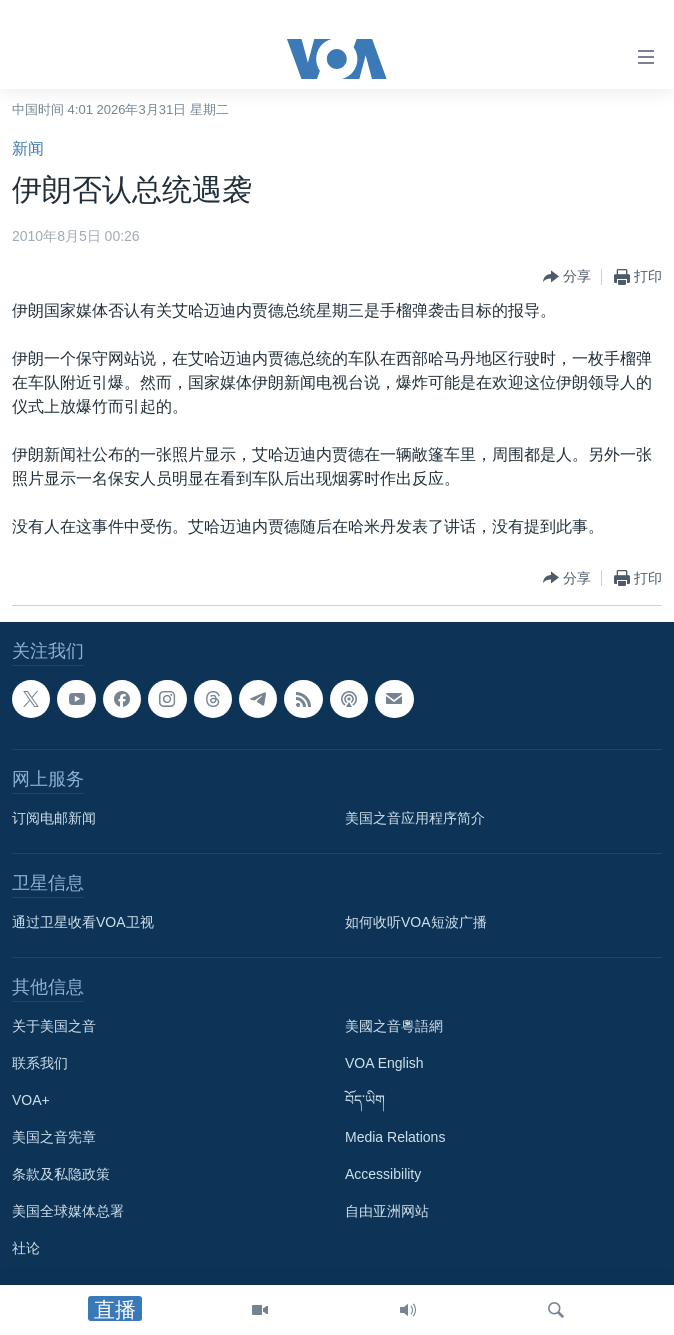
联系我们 (40, 1063)
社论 (26, 1248)
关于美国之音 (54, 1026)
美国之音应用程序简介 (415, 818)
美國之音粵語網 (394, 1026)
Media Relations (395, 1137)
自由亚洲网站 (387, 1211)
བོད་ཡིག (365, 1100)
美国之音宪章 (54, 1137)
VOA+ (31, 1100)
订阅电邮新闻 (54, 818)
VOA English (384, 1063)
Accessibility (383, 1174)
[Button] (567, 277)
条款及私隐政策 (61, 1174)
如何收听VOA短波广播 (416, 922)
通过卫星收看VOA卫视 (83, 922)
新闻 (28, 148)
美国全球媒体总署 (68, 1211)
